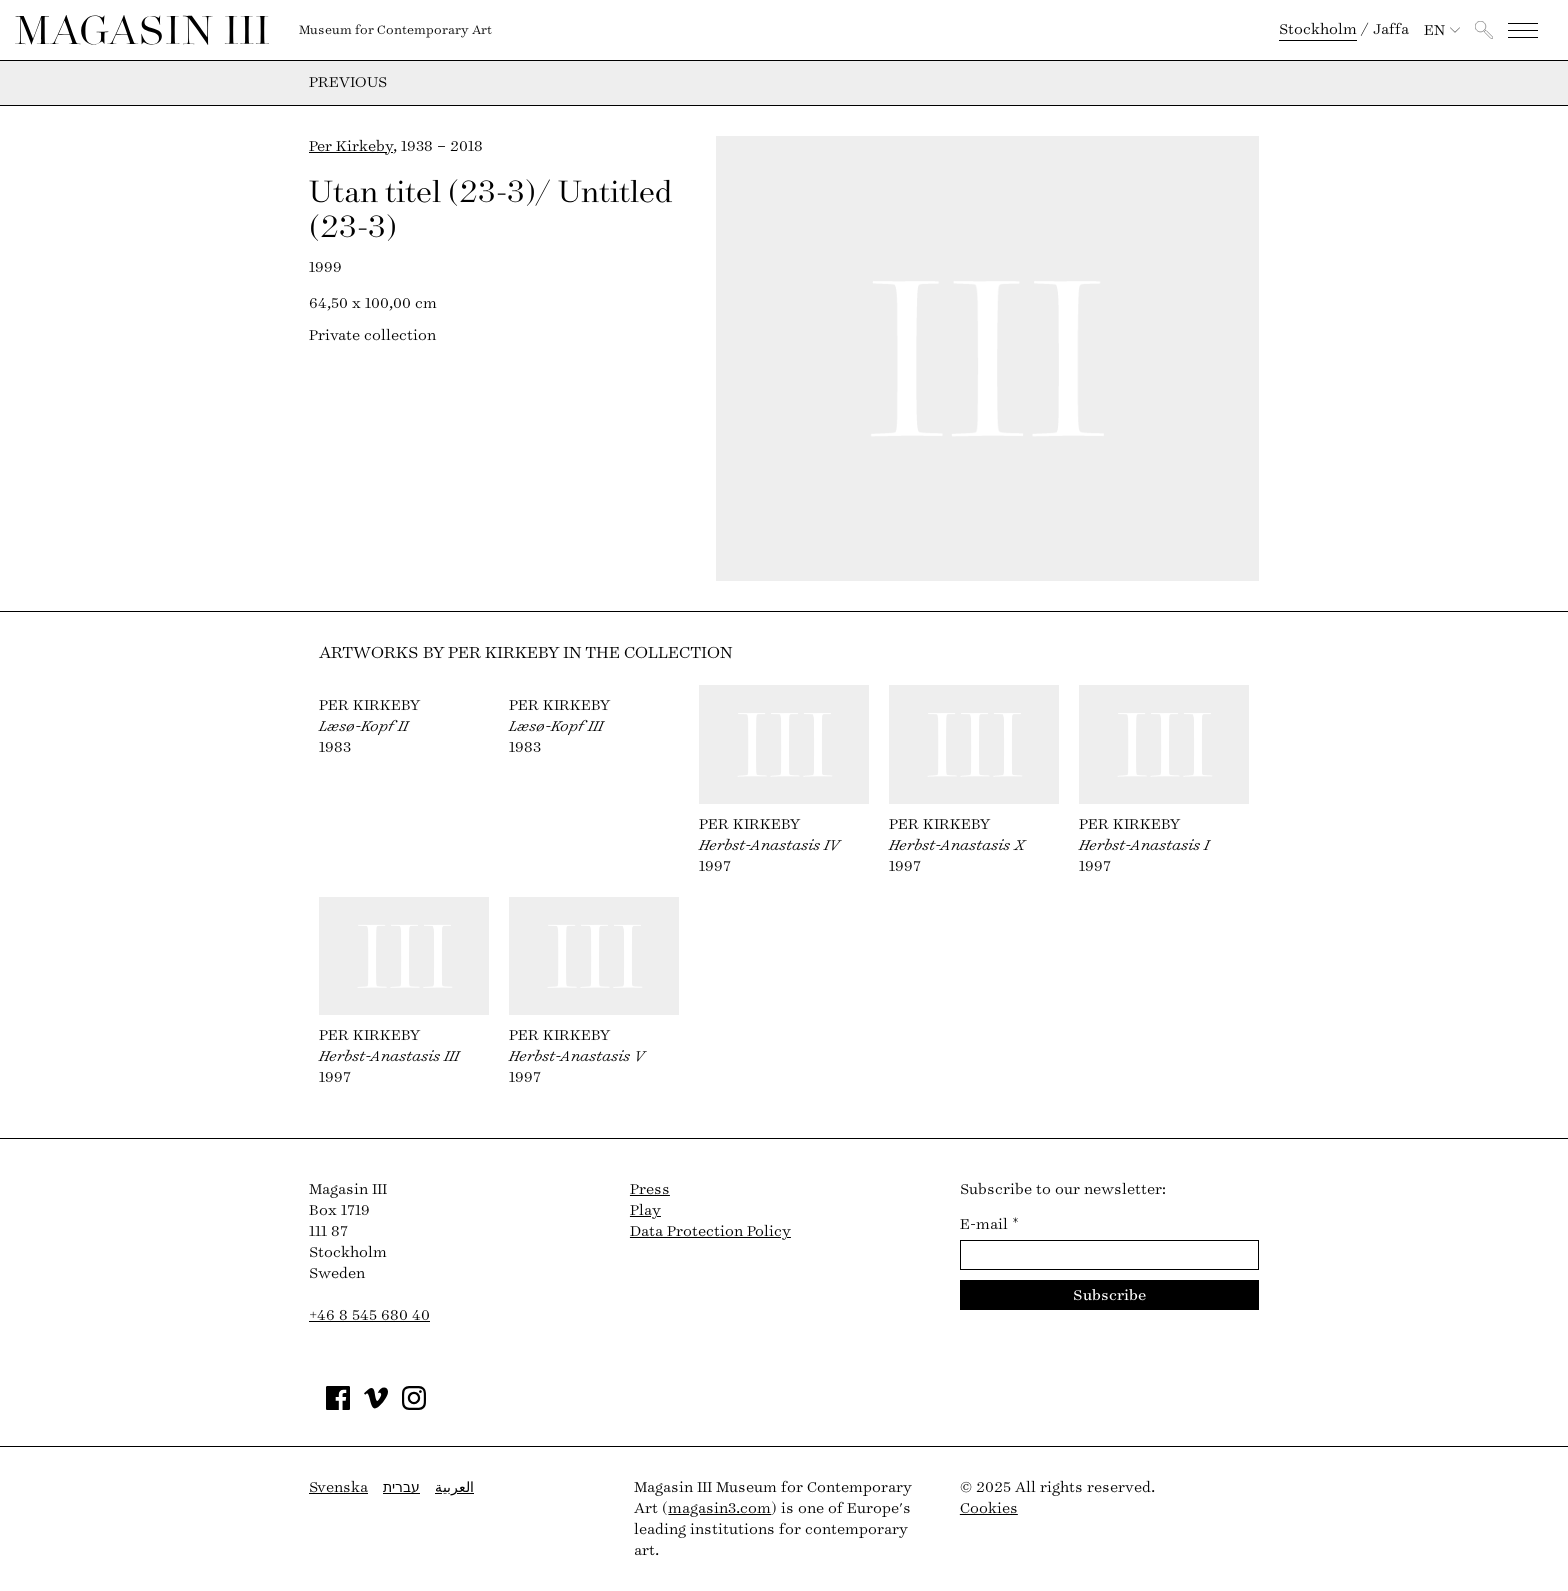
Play (645, 1210)
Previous (348, 83)
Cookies (989, 1508)
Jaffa (1391, 29)
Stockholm (1318, 29)
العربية (454, 1487)
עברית (401, 1487)
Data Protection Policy (710, 1231)
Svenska (338, 1487)
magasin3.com (719, 1508)
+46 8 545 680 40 (369, 1315)
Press (650, 1189)
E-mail (989, 1224)
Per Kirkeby (351, 146)
